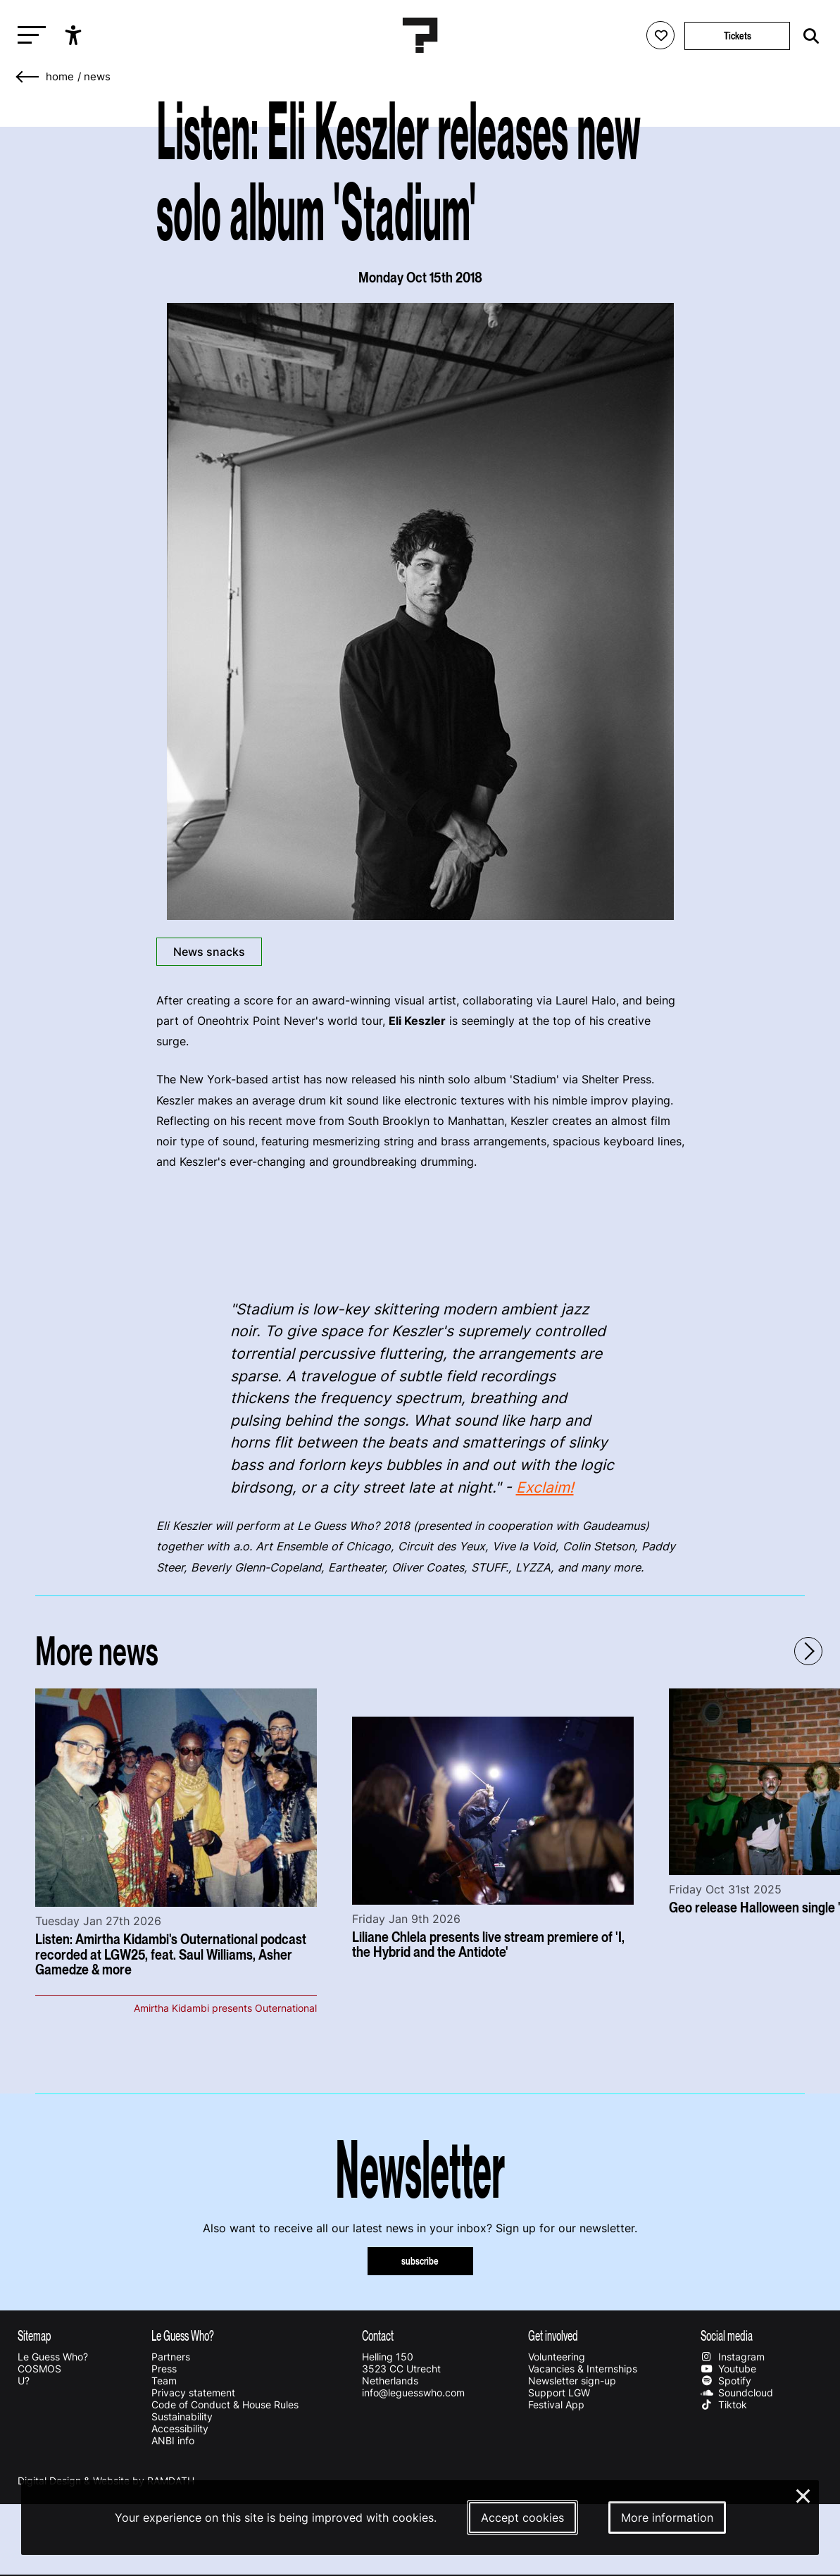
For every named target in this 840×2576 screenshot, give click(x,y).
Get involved (553, 2335)
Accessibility (179, 2428)
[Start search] (807, 36)
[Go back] (28, 77)
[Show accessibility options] (75, 35)
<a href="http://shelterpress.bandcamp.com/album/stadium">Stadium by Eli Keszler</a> (420, 1232)
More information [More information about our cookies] (667, 2517)
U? (24, 2381)
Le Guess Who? (53, 2357)
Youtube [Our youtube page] (728, 2369)
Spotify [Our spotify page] (726, 2381)
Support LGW (559, 2392)
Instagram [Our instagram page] (733, 2357)
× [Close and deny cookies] (804, 2494)
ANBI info (172, 2440)
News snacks (209, 952)
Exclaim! (545, 1487)
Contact (378, 2335)
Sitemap (34, 2335)
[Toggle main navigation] (28, 36)
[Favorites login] (660, 35)
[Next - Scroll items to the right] (808, 1651)
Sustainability (182, 2416)
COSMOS (39, 2369)
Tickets (737, 36)
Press (164, 2369)
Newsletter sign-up (572, 2381)
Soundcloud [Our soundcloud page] (737, 2392)
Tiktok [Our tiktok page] (724, 2404)
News (97, 76)
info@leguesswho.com (413, 2392)
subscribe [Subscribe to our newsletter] (420, 2261)
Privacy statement (193, 2392)
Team (164, 2381)
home (60, 76)
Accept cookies (522, 2517)
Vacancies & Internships (582, 2369)
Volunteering (556, 2357)
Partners (170, 2357)
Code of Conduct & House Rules (225, 2404)
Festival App (556, 2404)
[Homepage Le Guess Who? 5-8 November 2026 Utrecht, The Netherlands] (420, 35)
